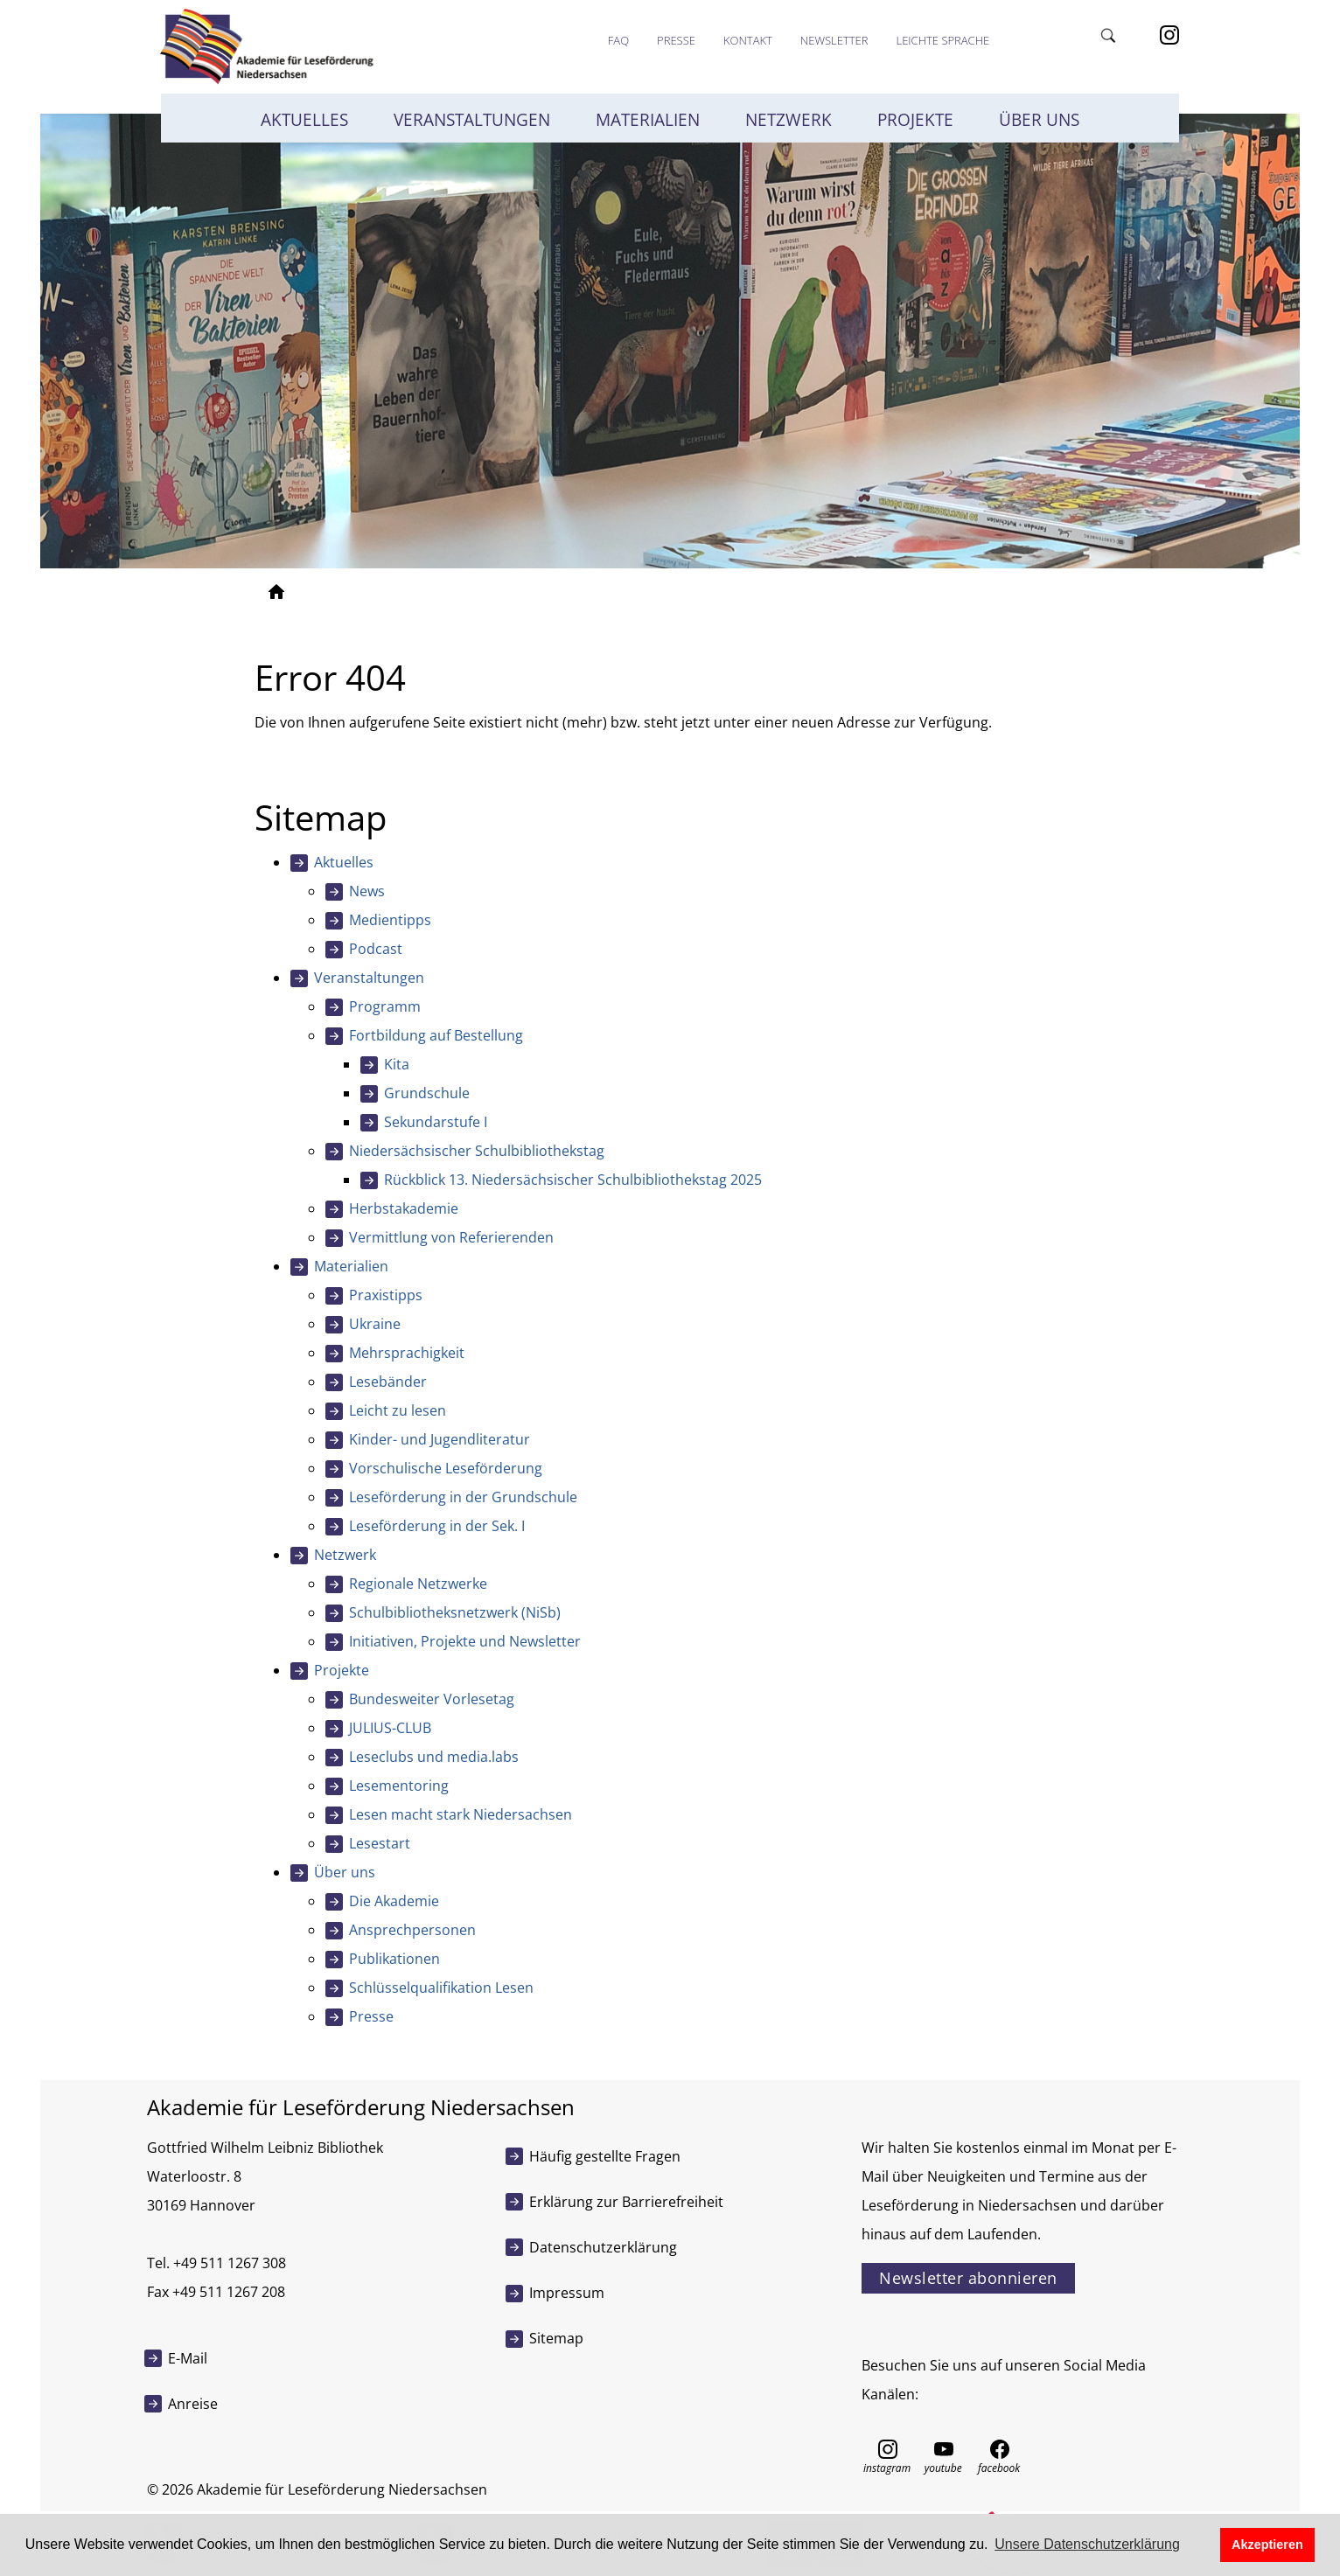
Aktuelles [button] (304, 119)
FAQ (618, 40)
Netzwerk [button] (788, 119)
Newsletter (834, 40)
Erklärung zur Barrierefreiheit (626, 2201)
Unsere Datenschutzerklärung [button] (1087, 2544)
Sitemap (556, 2338)
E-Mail (187, 2358)
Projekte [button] (915, 119)
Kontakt (747, 40)
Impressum (566, 2292)
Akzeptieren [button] (1267, 2545)
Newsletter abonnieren (968, 2277)
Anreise (193, 2403)
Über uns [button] (1039, 119)
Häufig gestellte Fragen (604, 2156)
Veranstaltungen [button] (472, 119)
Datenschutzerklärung (603, 2247)
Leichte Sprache (942, 40)
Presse (676, 40)
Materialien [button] (648, 119)
